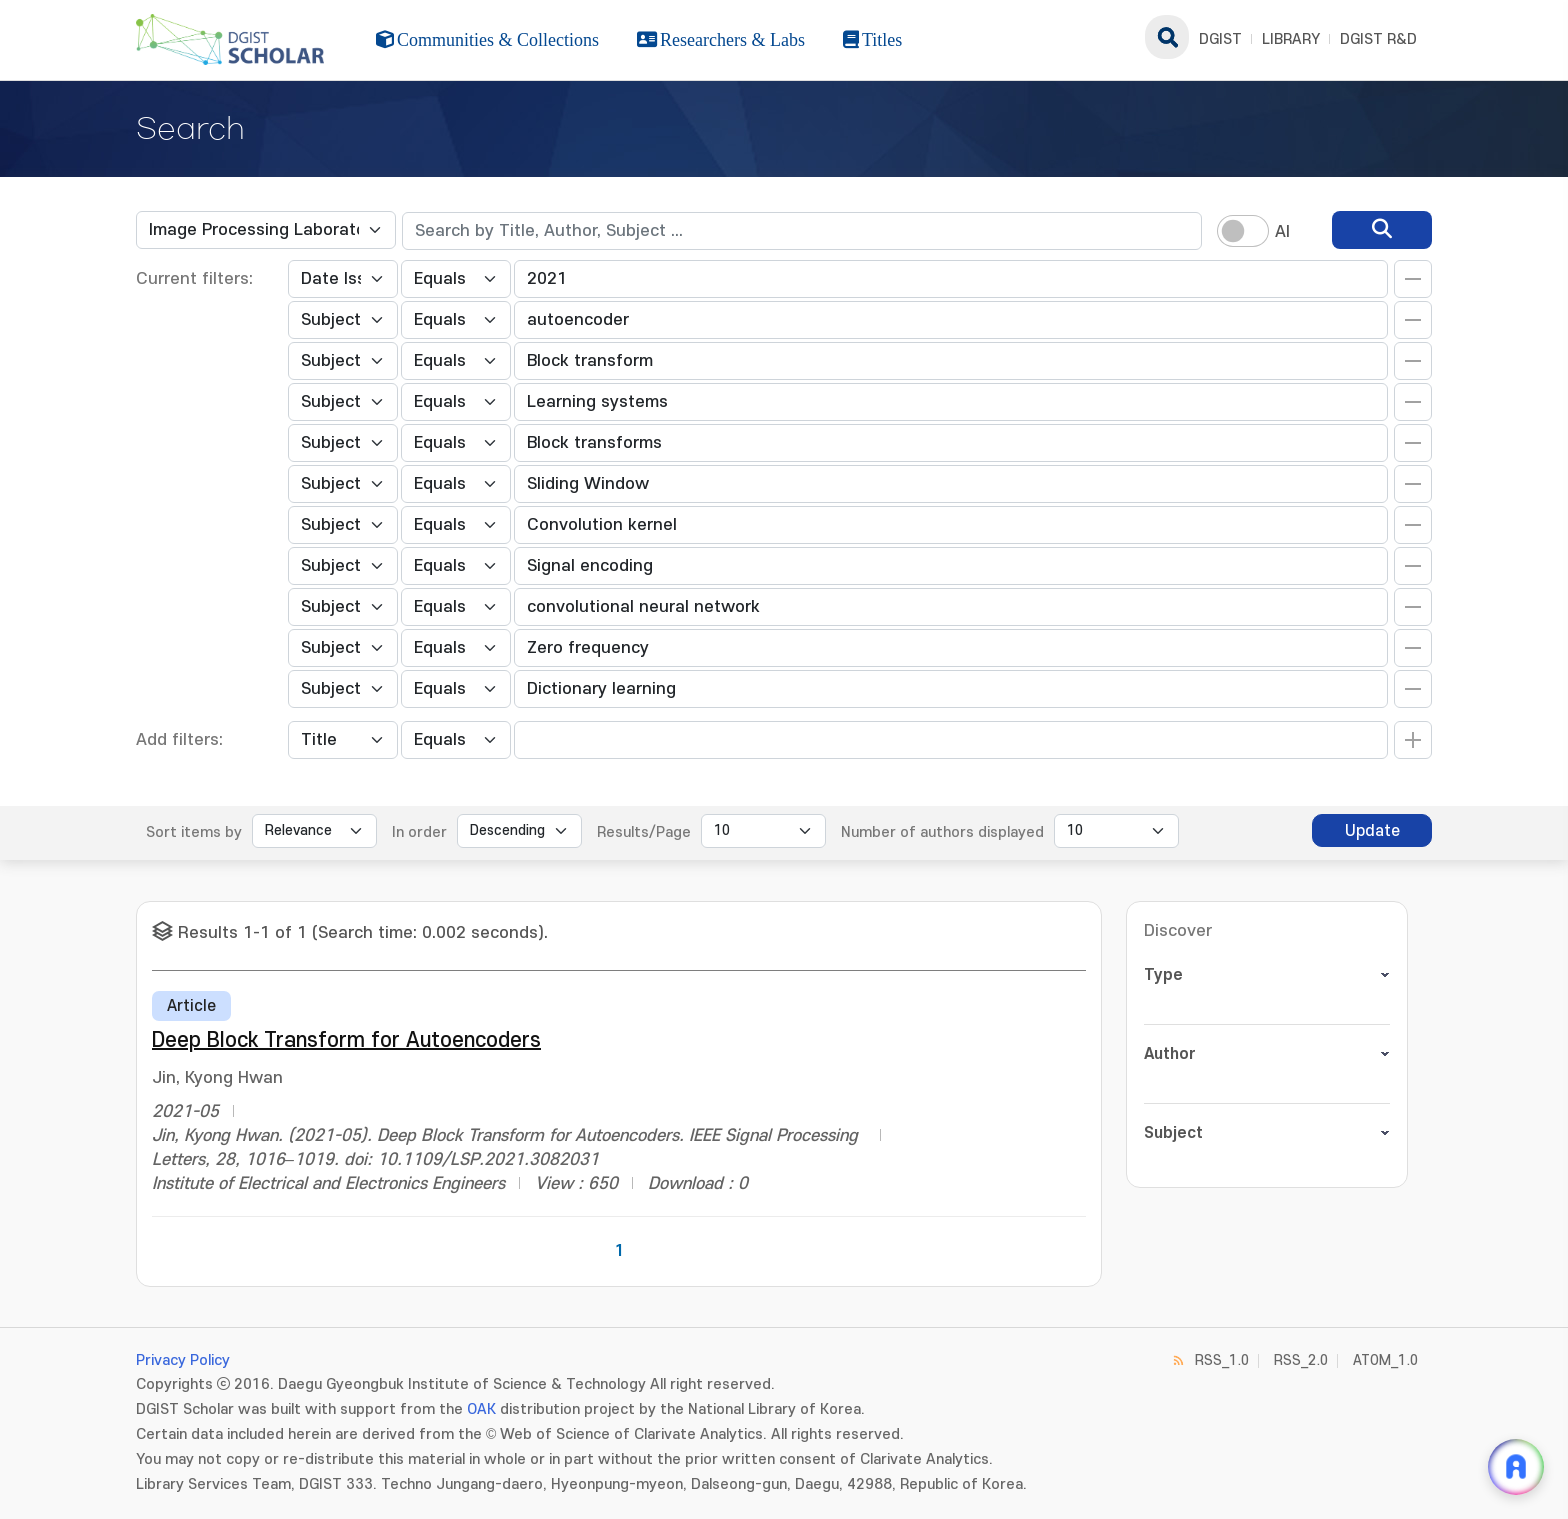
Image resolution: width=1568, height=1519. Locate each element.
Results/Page (644, 832)
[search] (1382, 230)
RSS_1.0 (1222, 1360)
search (1167, 37)
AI (1282, 232)
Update (1372, 831)
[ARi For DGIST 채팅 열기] (1516, 1467)
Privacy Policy (183, 1360)
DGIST (1220, 39)
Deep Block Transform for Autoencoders (346, 1040)
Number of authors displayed (942, 832)
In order (419, 832)
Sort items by (194, 832)
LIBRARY (1291, 39)
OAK (481, 1409)
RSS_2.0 (1301, 1360)
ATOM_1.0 (1385, 1360)
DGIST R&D (1378, 39)
